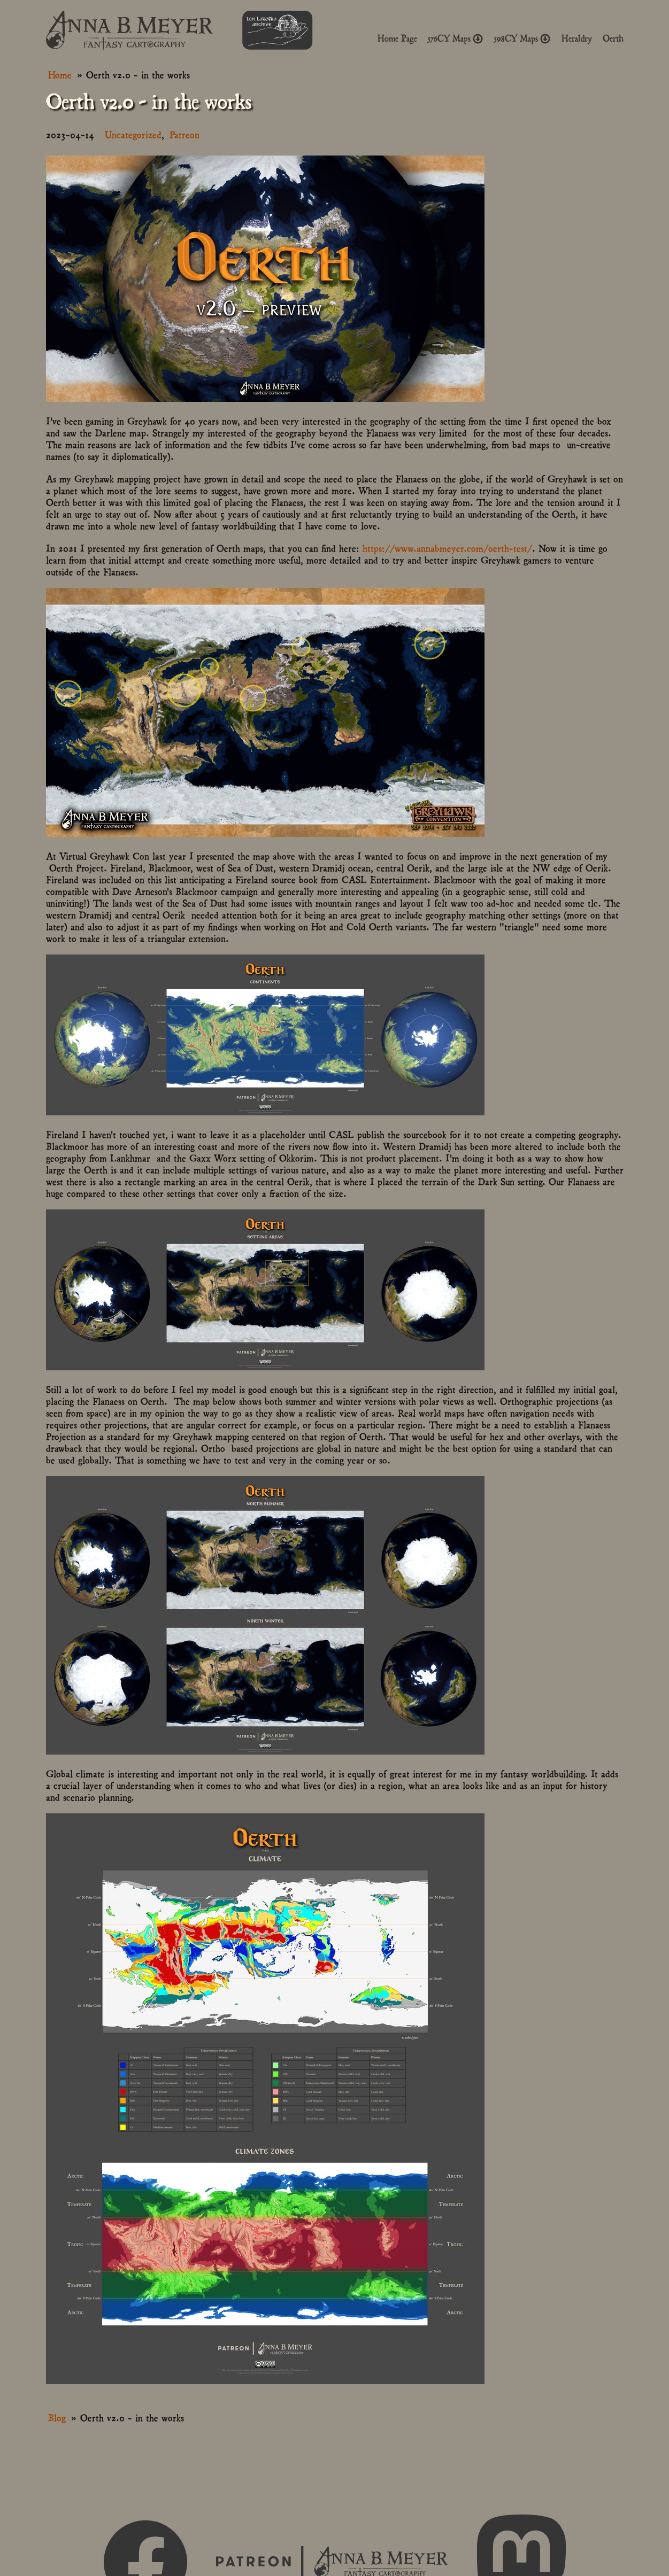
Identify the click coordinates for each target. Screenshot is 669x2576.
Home (60, 74)
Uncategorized (133, 134)
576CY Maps (455, 38)
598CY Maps (522, 38)
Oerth (613, 38)
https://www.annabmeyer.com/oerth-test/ (447, 547)
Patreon (184, 134)
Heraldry (577, 38)
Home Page (397, 38)
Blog (57, 2417)
